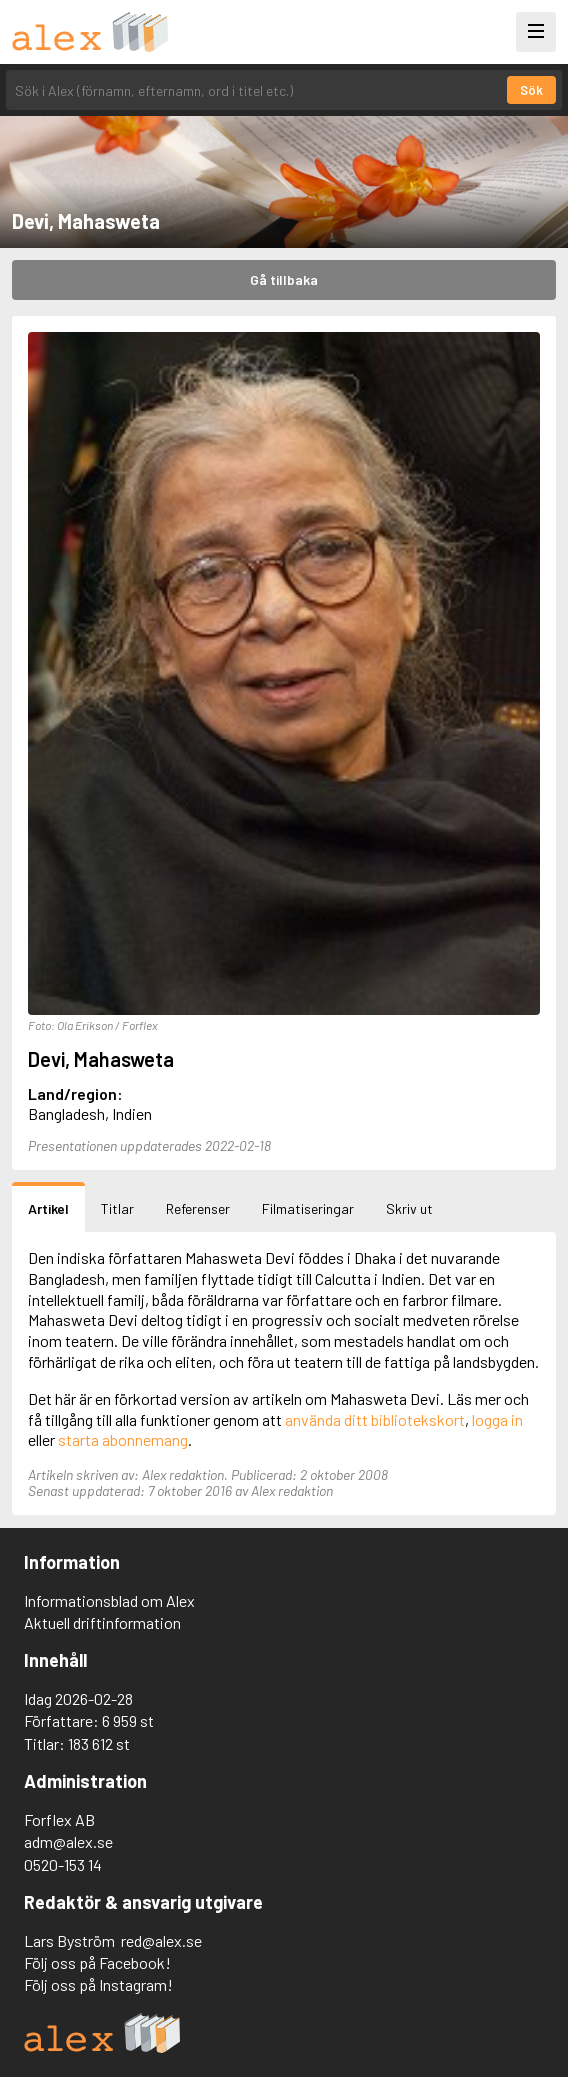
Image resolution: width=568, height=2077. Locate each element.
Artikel (48, 1208)
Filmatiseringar (308, 1208)
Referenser (198, 1208)
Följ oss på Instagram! (98, 1984)
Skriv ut (409, 1208)
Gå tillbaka (284, 279)
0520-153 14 (63, 1864)
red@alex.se (161, 1940)
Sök (531, 90)
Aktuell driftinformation (102, 1622)
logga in (497, 1419)
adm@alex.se (68, 1841)
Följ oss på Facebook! (97, 1962)
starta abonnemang (123, 1439)
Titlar (117, 1208)
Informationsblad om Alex (109, 1600)
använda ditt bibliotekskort (375, 1419)
